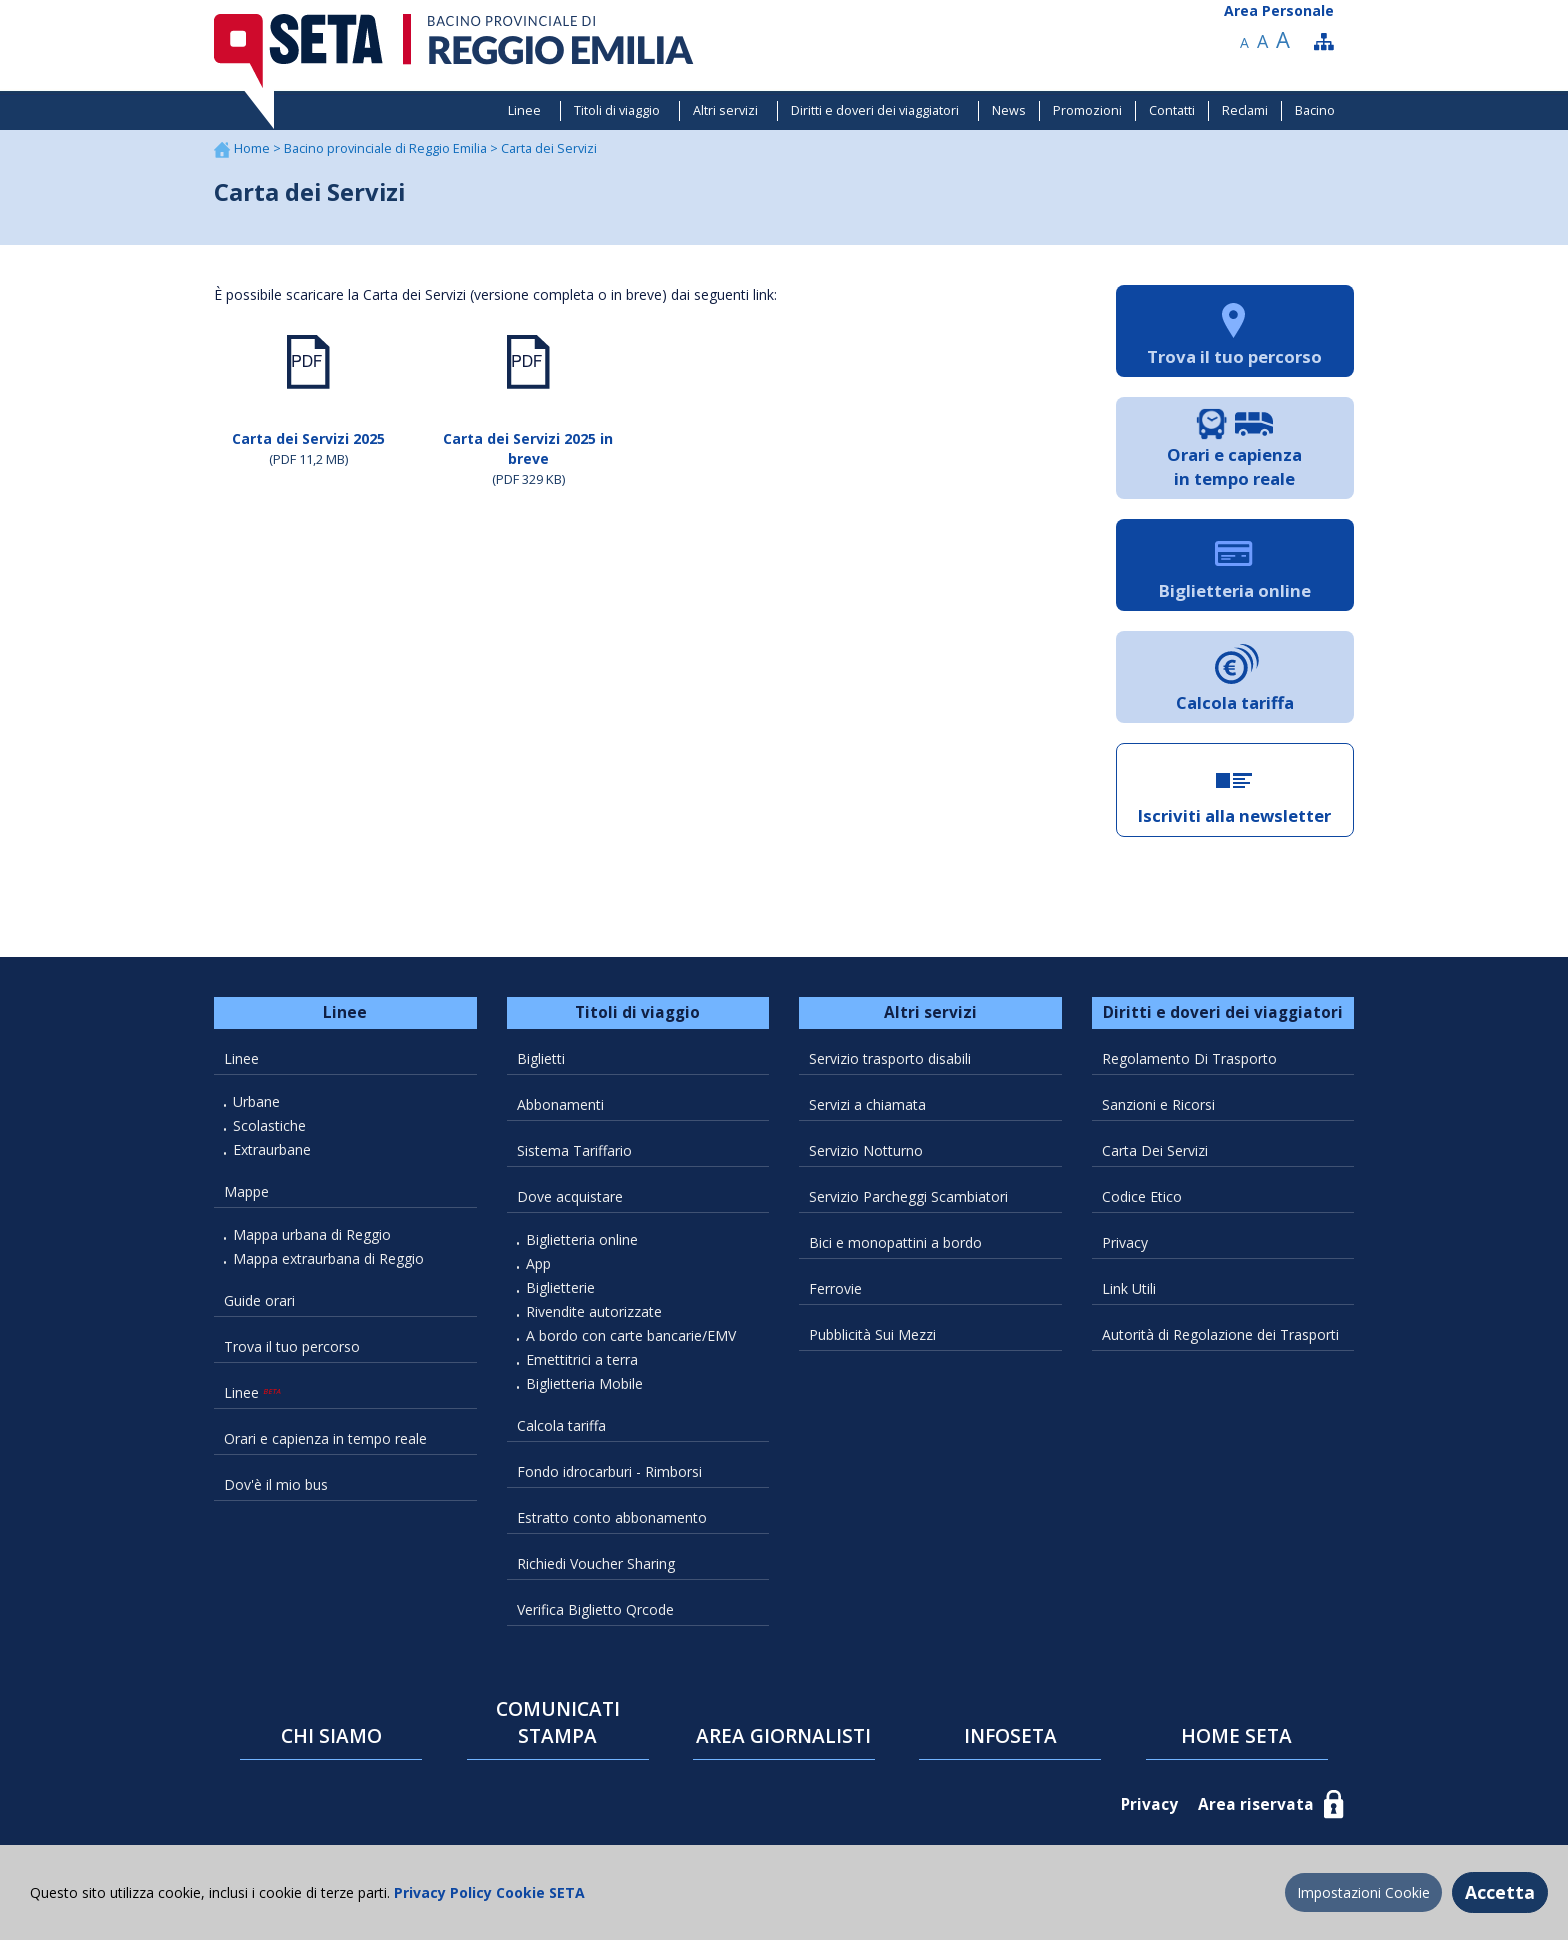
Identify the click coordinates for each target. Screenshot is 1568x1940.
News (1009, 110)
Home (253, 148)
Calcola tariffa (561, 1425)
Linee (524, 110)
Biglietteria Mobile (584, 1383)
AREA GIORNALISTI (783, 1736)
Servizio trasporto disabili (890, 1058)
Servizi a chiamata (867, 1104)
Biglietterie (560, 1287)
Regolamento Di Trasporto (1189, 1058)
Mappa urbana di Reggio (312, 1234)
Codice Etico (1142, 1196)
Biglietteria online (582, 1239)
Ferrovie (835, 1288)
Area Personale (1279, 10)
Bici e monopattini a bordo (895, 1242)
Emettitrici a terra (582, 1359)
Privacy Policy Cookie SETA (487, 1892)
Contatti (1172, 110)
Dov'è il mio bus (276, 1484)
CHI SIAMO (331, 1736)
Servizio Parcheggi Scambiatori (908, 1196)
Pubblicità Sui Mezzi (872, 1334)
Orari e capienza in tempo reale (325, 1438)
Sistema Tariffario (574, 1150)
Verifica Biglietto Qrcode (595, 1609)
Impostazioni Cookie (1363, 1892)
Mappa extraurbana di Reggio (328, 1258)
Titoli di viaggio (617, 110)
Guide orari (259, 1300)
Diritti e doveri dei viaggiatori (875, 110)
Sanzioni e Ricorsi (1158, 1104)
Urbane (256, 1101)
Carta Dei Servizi (1155, 1150)
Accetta (1500, 1892)
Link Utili (1129, 1288)
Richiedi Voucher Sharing (596, 1563)
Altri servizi (725, 110)
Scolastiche (269, 1125)
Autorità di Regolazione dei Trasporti (1220, 1334)
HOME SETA (1236, 1736)
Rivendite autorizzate (594, 1311)
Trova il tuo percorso (292, 1346)
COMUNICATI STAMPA (558, 1722)
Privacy (1125, 1242)
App (538, 1263)
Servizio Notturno (866, 1150)
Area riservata (1256, 1804)
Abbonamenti (560, 1104)
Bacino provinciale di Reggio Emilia (387, 148)
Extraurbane (272, 1149)
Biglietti (541, 1058)
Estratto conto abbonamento (612, 1517)
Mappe (246, 1191)
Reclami (1245, 110)
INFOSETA (1010, 1736)
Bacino (1315, 110)
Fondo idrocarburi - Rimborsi (609, 1471)
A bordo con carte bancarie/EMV (631, 1335)
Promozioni (1087, 110)
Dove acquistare (570, 1196)
